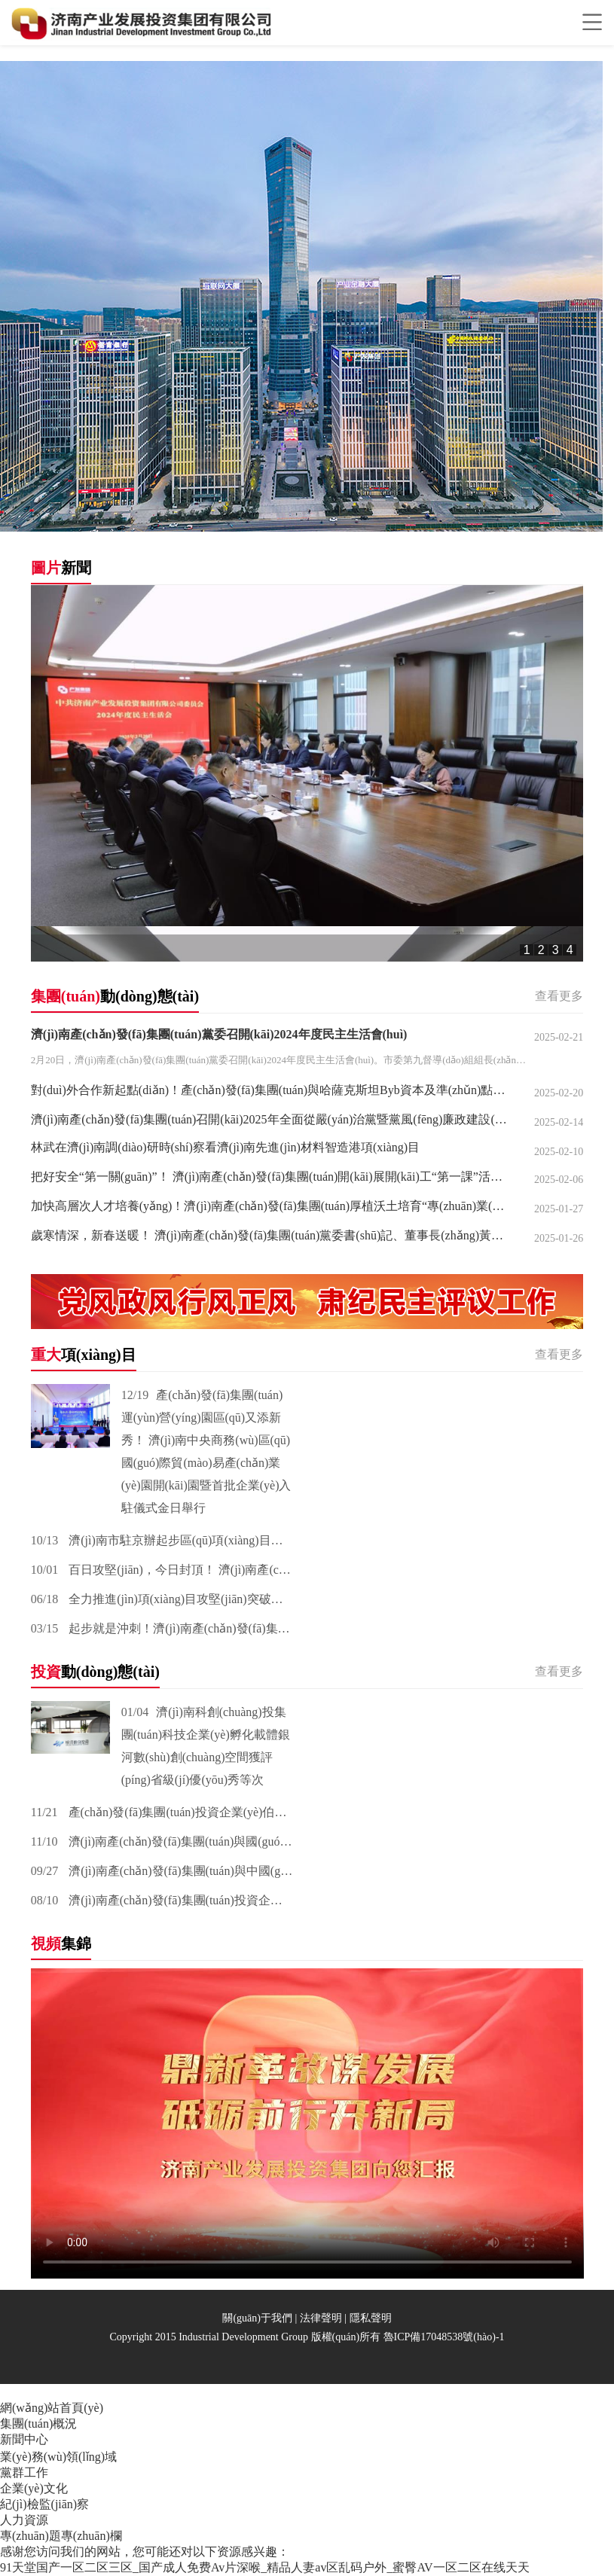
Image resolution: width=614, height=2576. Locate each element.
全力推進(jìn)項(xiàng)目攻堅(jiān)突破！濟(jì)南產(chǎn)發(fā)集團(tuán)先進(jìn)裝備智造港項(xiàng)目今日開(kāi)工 (163, 1599)
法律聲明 (321, 2318)
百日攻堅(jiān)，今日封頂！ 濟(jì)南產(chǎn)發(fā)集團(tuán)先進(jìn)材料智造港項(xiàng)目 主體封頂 (163, 1569)
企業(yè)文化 (34, 2488)
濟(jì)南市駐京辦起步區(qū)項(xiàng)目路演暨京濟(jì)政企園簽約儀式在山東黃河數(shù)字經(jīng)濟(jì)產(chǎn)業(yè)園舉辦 (163, 1540)
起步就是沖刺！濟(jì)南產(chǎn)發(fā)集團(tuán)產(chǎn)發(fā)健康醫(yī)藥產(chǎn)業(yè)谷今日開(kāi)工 (163, 1628)
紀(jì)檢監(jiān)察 (44, 2504)
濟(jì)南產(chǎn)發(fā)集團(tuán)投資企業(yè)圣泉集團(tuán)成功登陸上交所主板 (163, 1900)
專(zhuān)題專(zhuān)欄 (61, 2535)
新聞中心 (24, 2439)
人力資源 (24, 2520)
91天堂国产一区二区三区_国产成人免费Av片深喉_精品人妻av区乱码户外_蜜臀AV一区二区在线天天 (265, 2567)
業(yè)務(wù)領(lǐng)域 (58, 2456)
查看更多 (559, 995)
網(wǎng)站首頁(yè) (51, 2407)
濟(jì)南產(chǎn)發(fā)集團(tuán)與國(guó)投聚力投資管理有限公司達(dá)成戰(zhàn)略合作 (163, 1841)
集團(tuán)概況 (38, 2423)
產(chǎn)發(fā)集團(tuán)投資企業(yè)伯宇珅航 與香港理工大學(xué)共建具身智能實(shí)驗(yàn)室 (163, 1812)
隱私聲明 (371, 2318)
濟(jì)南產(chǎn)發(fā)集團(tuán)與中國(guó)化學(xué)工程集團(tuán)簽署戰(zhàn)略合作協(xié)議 (163, 1870)
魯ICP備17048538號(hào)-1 (444, 2337)
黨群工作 (24, 2472)
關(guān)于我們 (257, 2318)
